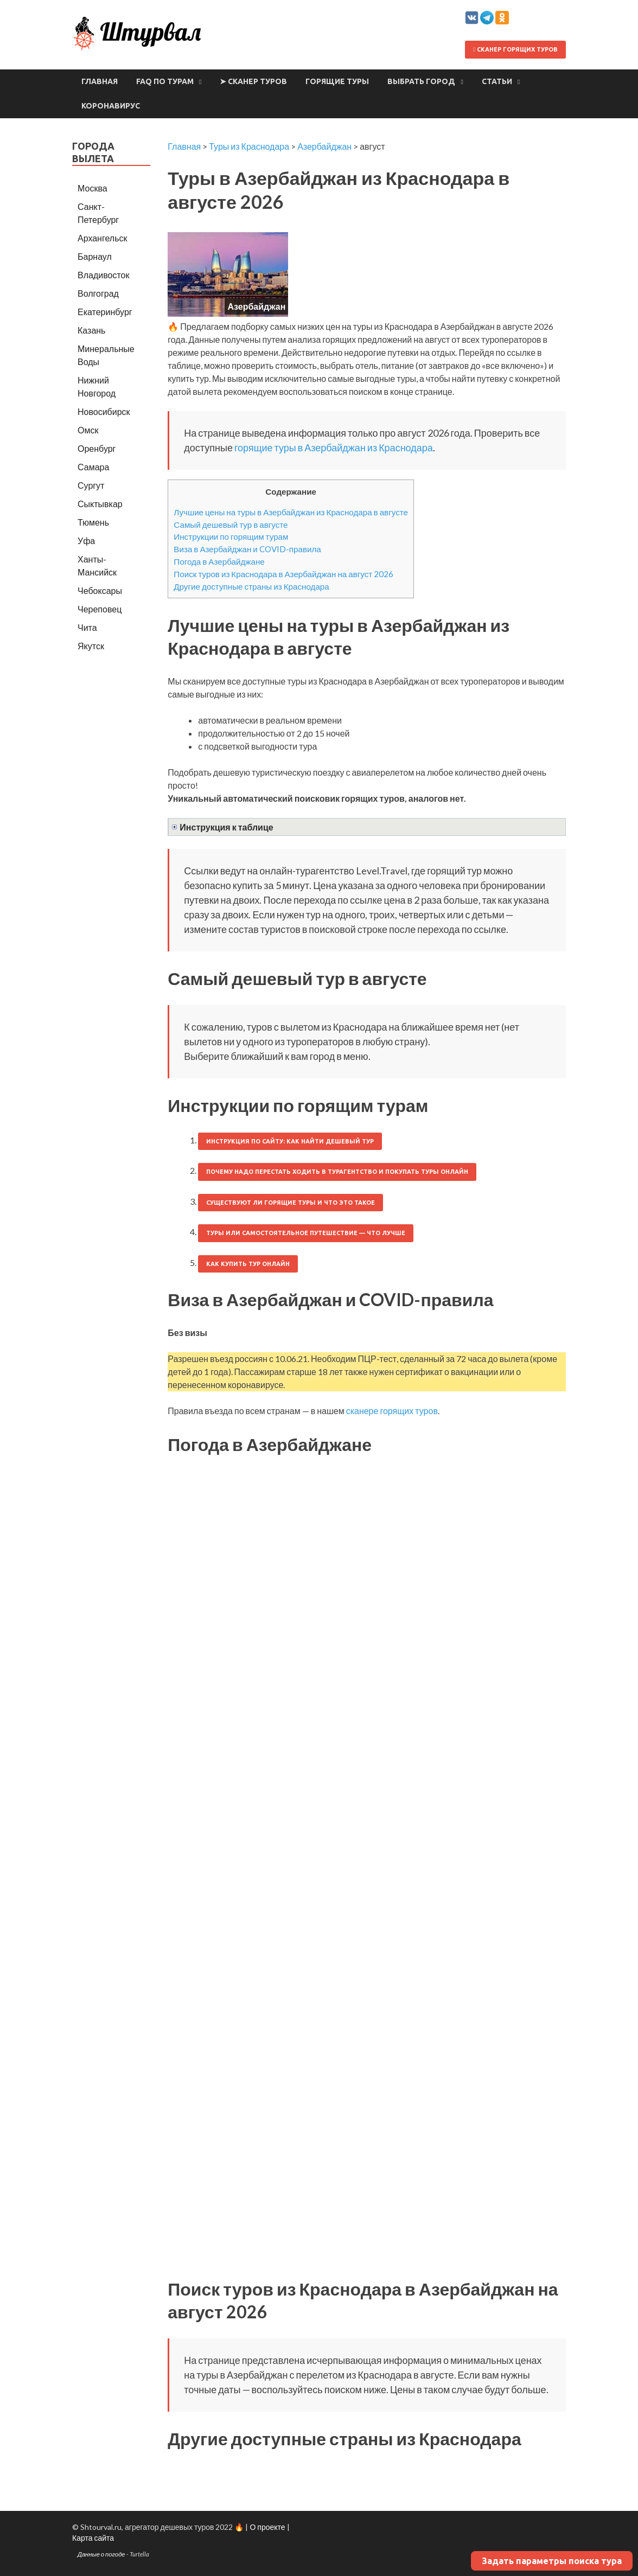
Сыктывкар (100, 503)
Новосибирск (104, 411)
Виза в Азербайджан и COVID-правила (247, 549)
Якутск (91, 646)
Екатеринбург (105, 311)
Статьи (497, 81)
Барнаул (95, 256)
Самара (93, 467)
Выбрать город (421, 81)
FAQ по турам (165, 81)
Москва (92, 188)
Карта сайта (93, 2537)
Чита (87, 627)
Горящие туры (337, 81)
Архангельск (102, 238)
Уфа (86, 540)
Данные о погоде (101, 2554)
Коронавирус (110, 105)
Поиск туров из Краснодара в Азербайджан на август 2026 (283, 574)
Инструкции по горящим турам (231, 536)
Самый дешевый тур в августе (231, 524)
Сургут (91, 485)
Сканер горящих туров (515, 49)
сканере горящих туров (392, 1410)
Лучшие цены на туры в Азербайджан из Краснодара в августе (291, 512)
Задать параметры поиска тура (552, 2561)
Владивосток (103, 275)
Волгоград (98, 293)
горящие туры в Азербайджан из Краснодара (333, 447)
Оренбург (97, 448)
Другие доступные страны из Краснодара (251, 586)
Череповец (100, 609)
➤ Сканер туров (253, 81)
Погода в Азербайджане (219, 561)
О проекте (267, 2527)
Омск (88, 430)
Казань (91, 330)
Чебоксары (100, 590)
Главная (99, 81)
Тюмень (93, 522)
